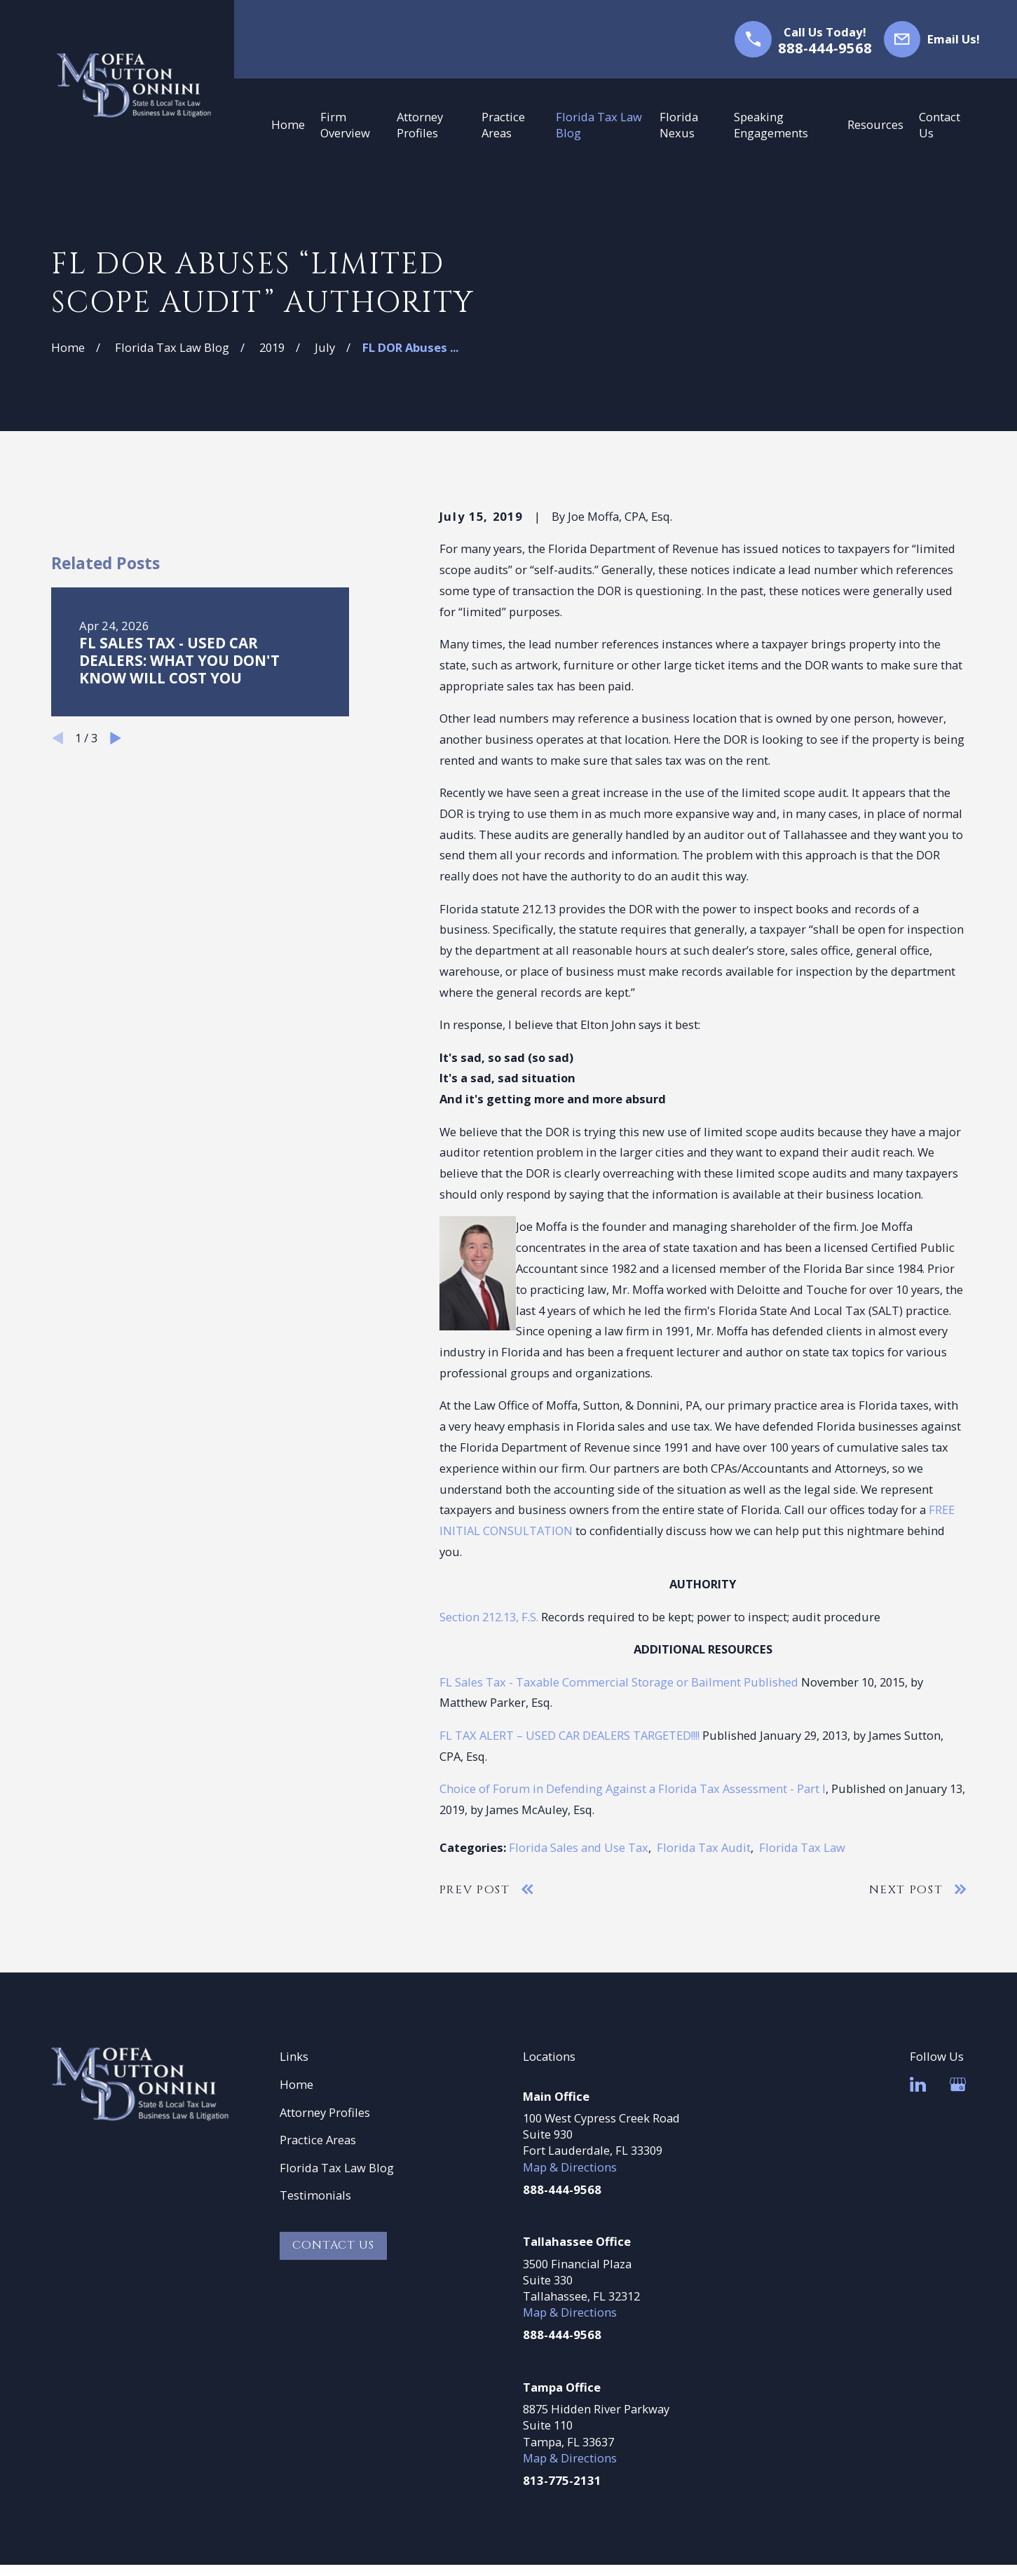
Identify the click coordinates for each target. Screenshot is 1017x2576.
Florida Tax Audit (704, 1847)
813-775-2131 (562, 2480)
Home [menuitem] (288, 124)
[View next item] (115, 1018)
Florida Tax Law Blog (337, 2168)
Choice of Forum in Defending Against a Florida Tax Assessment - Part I (632, 1788)
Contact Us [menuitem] (939, 125)
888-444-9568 (825, 48)
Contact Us (333, 2245)
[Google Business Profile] (958, 2084)
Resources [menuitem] (875, 124)
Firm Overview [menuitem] (345, 125)
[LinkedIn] (918, 2084)
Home (296, 2084)
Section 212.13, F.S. (488, 1617)
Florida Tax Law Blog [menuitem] (599, 125)
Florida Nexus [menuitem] (679, 125)
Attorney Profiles (325, 2112)
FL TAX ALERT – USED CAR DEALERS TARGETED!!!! (569, 1735)
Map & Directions (570, 2167)
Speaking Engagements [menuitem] (771, 125)
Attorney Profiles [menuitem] (420, 125)
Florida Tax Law (802, 1847)
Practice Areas (318, 2140)
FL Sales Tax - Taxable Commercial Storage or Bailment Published (618, 1682)
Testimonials (315, 2195)
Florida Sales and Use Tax (578, 1847)
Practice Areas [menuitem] (503, 125)
